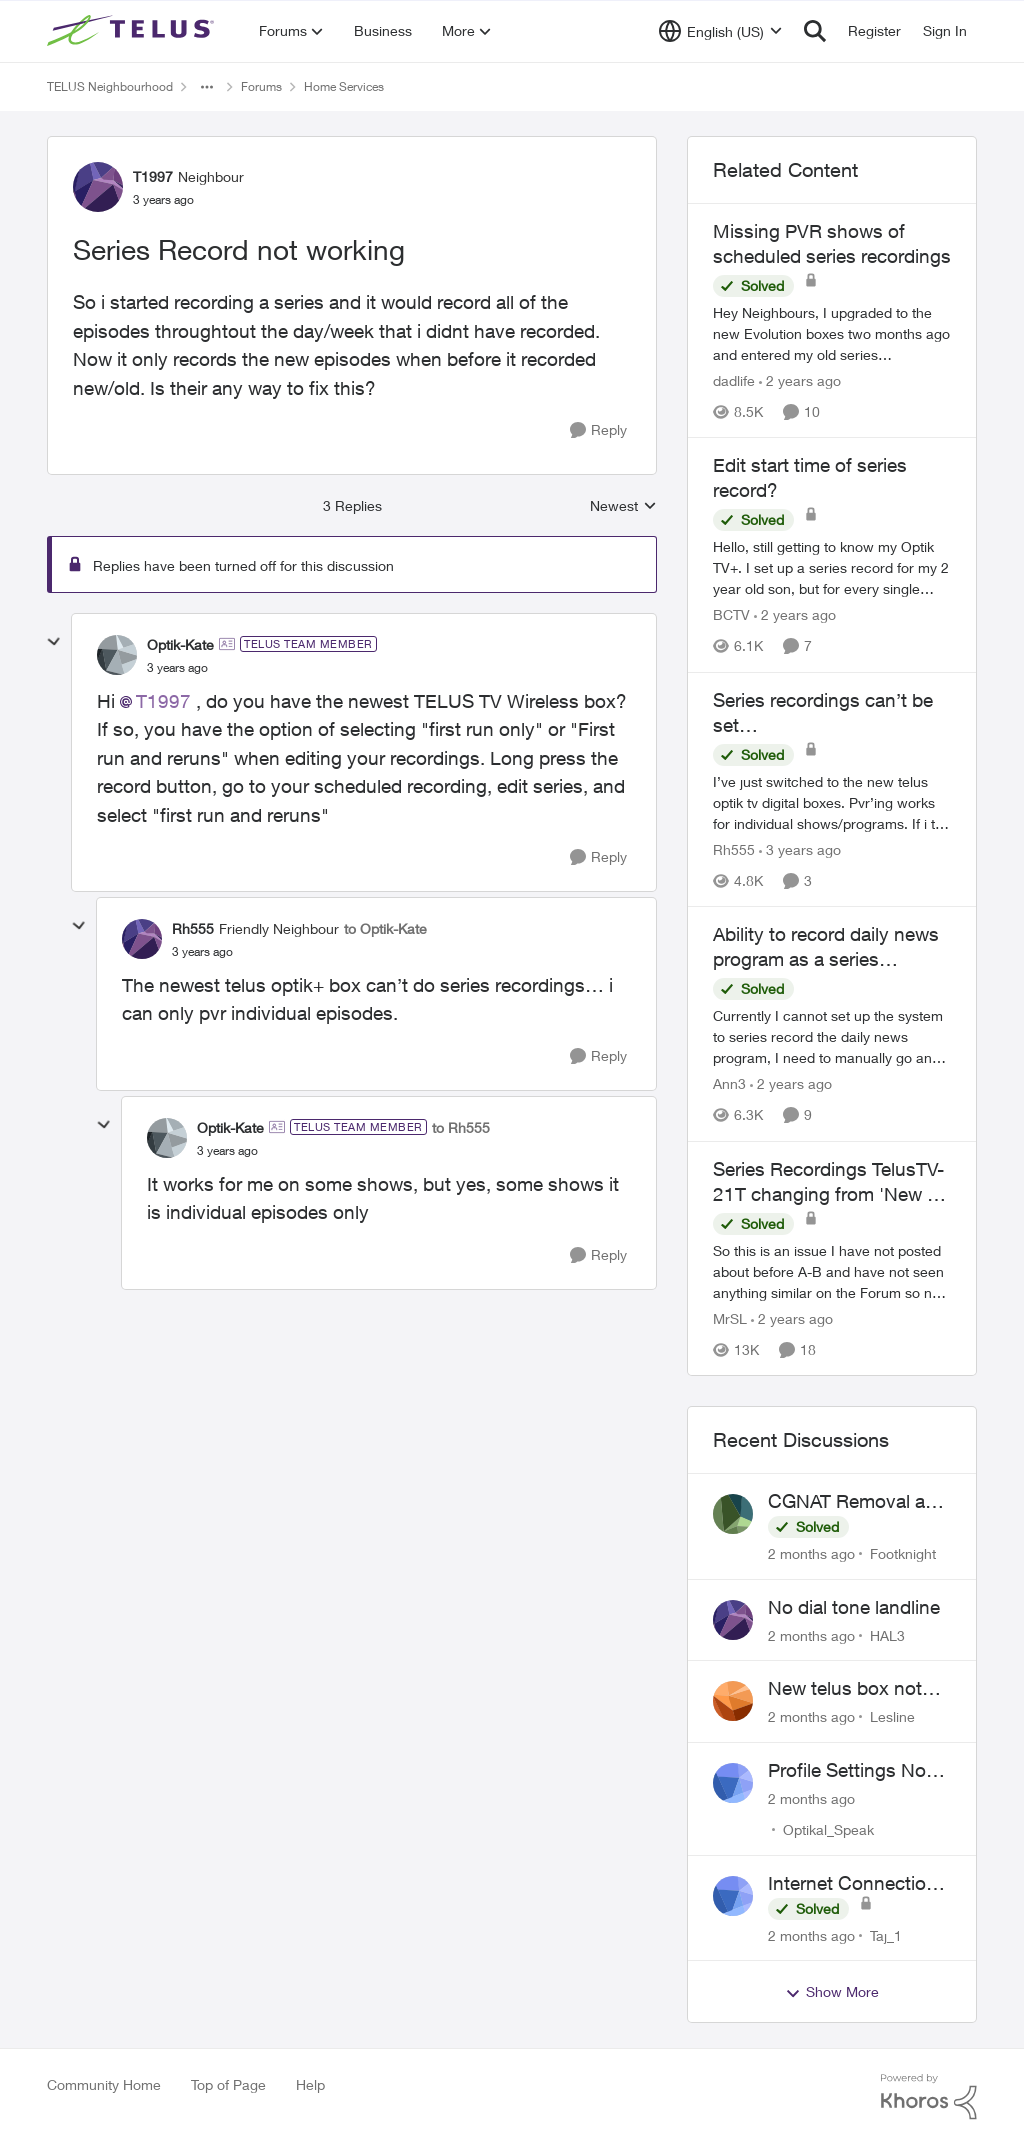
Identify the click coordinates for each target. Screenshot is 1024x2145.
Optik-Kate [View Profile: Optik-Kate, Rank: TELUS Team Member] (180, 644)
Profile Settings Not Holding (850, 1771)
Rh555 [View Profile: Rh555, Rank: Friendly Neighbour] (193, 928)
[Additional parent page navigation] (207, 87)
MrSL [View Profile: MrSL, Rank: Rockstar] (730, 1318)
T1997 (163, 701)
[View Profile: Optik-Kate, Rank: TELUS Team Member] (117, 655)
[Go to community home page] (133, 31)
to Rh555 (461, 1127)
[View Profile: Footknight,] (733, 1514)
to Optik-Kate (385, 928)
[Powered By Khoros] (929, 2097)
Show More (832, 1992)
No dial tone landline (854, 1607)
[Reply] (598, 430)
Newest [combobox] (623, 506)
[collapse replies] (54, 642)
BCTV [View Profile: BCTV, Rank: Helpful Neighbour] (731, 615)
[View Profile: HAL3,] (733, 1620)
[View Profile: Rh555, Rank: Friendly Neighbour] (142, 939)
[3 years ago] (800, 849)
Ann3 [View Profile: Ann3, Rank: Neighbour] (729, 1084)
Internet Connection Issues (852, 1884)
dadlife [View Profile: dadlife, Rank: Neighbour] (734, 380)
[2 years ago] (800, 380)
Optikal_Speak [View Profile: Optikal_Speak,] (828, 1829)
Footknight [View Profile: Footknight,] (903, 1553)
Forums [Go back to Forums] (261, 86)
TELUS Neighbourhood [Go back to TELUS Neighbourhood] (110, 86)
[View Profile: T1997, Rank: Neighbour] (98, 187)
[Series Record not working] (177, 668)
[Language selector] (720, 31)
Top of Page (228, 2084)
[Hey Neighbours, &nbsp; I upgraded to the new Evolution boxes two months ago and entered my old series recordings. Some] (832, 333)
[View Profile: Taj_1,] (733, 1896)
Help (310, 2084)
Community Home (104, 2084)
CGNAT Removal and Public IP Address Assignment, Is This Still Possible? (857, 1502)
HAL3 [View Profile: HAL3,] (887, 1634)
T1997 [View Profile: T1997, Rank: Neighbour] (153, 176)
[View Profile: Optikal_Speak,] (733, 1783)
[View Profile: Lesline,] (733, 1701)
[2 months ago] (811, 1553)
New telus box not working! (845, 1689)
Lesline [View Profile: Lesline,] (892, 1716)
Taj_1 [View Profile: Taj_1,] (886, 1934)
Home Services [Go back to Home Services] (344, 86)
